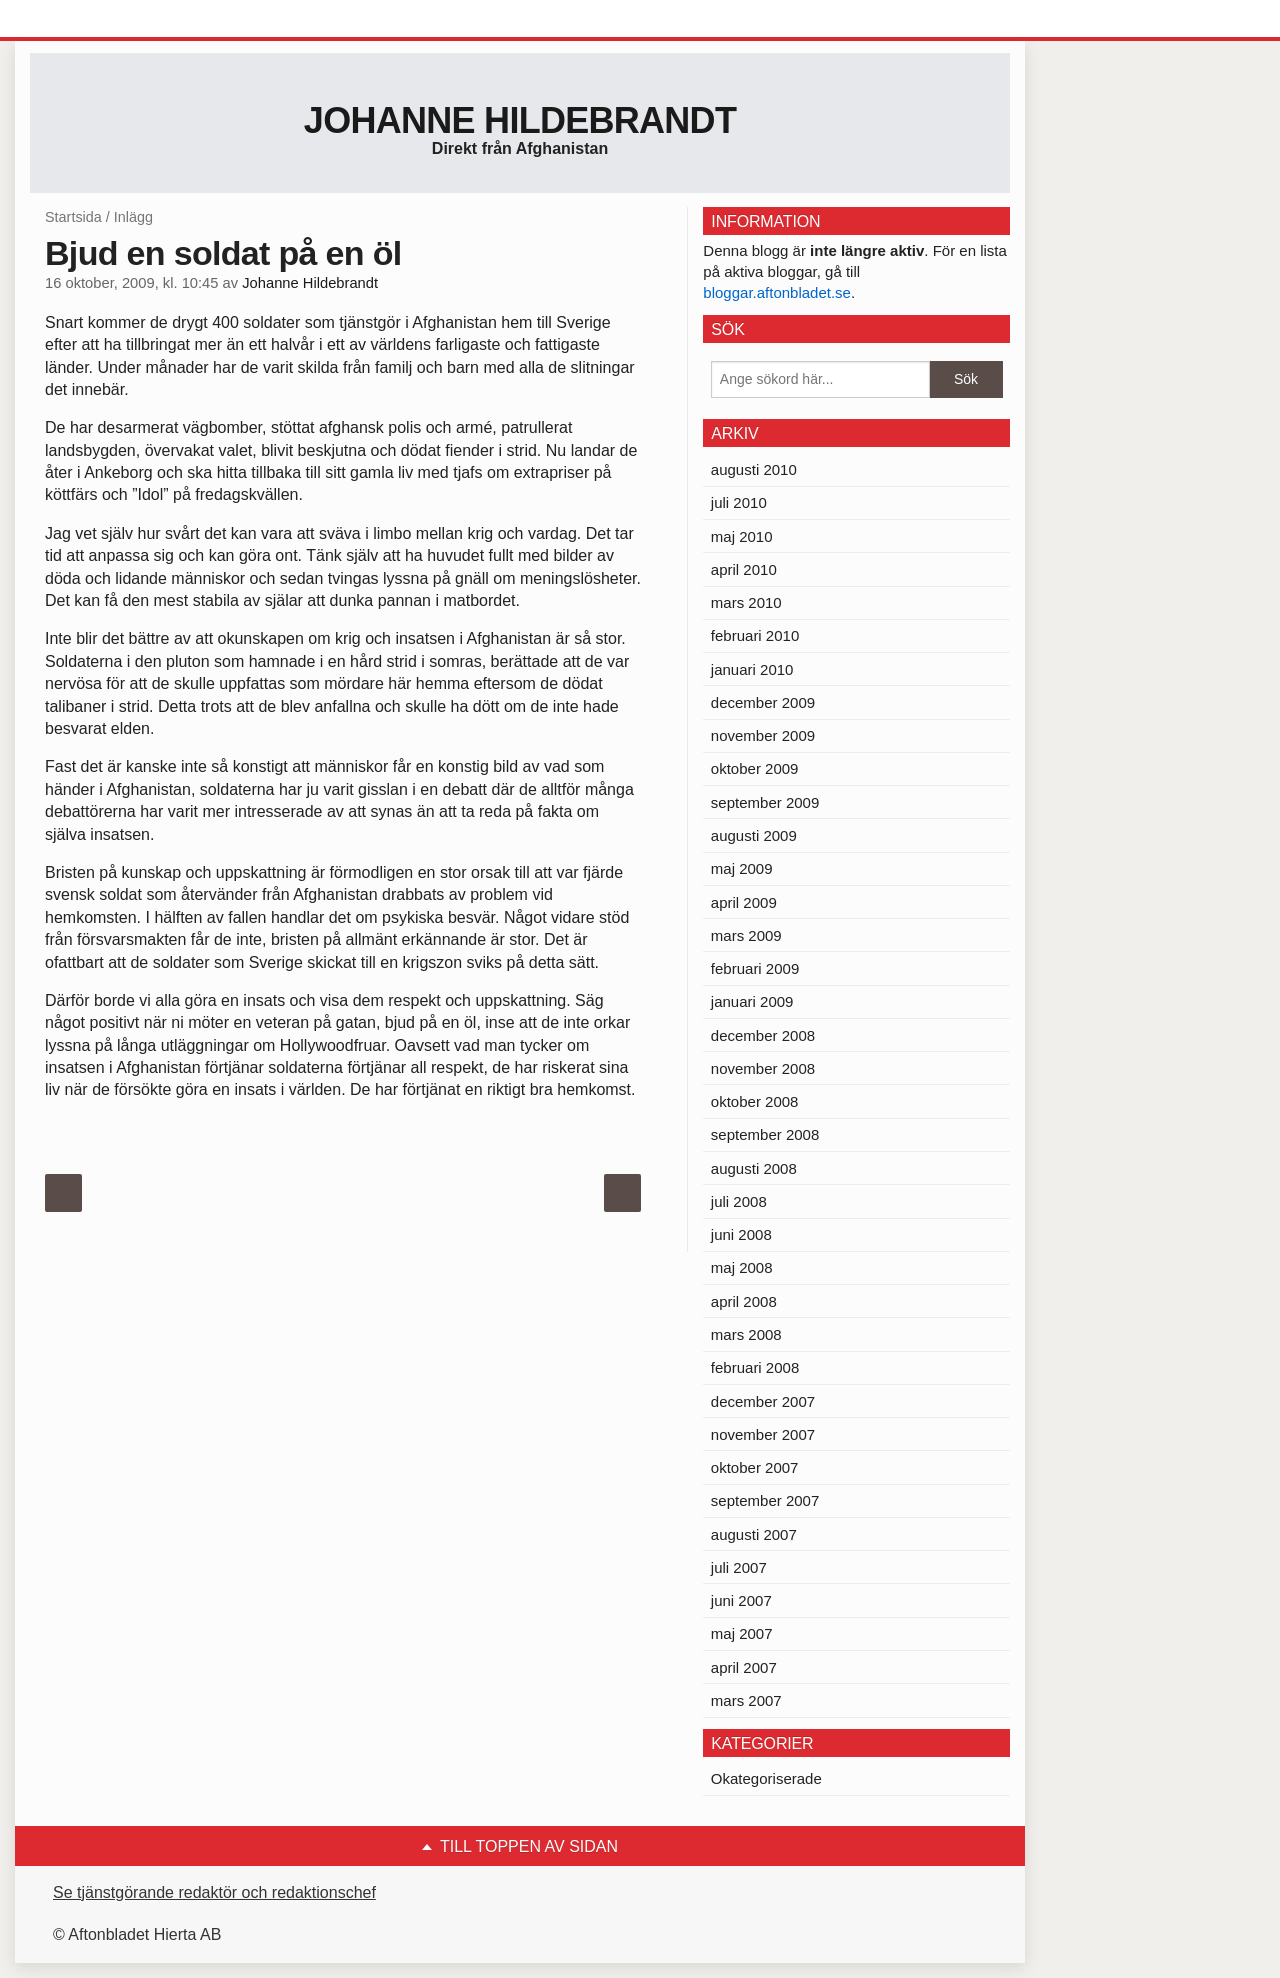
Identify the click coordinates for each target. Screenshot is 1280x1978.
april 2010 (744, 569)
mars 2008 (746, 1334)
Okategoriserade (766, 1778)
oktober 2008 (755, 1101)
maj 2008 (742, 1267)
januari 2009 (752, 1001)
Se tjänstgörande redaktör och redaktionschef (214, 1892)
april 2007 (744, 1667)
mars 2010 (746, 602)
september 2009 (765, 802)
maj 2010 (742, 536)
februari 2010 (755, 635)
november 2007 (763, 1434)
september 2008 (765, 1134)
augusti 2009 (754, 835)
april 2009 (744, 902)
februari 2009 (755, 968)
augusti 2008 (754, 1168)
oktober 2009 (755, 768)
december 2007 (763, 1401)
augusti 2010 (754, 469)
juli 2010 (739, 502)
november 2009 (763, 735)
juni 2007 (741, 1600)
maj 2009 (742, 868)
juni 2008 (741, 1234)
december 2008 (763, 1035)
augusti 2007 (754, 1534)
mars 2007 (746, 1700)
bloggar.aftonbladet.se (777, 292)
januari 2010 (752, 669)
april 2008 (744, 1301)
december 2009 (763, 702)
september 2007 (765, 1500)
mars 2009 (746, 935)
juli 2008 (739, 1201)
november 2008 (763, 1068)
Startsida (73, 217)
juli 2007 (739, 1567)
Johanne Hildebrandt (520, 120)
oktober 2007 (755, 1467)
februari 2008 (755, 1367)
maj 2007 (742, 1633)
